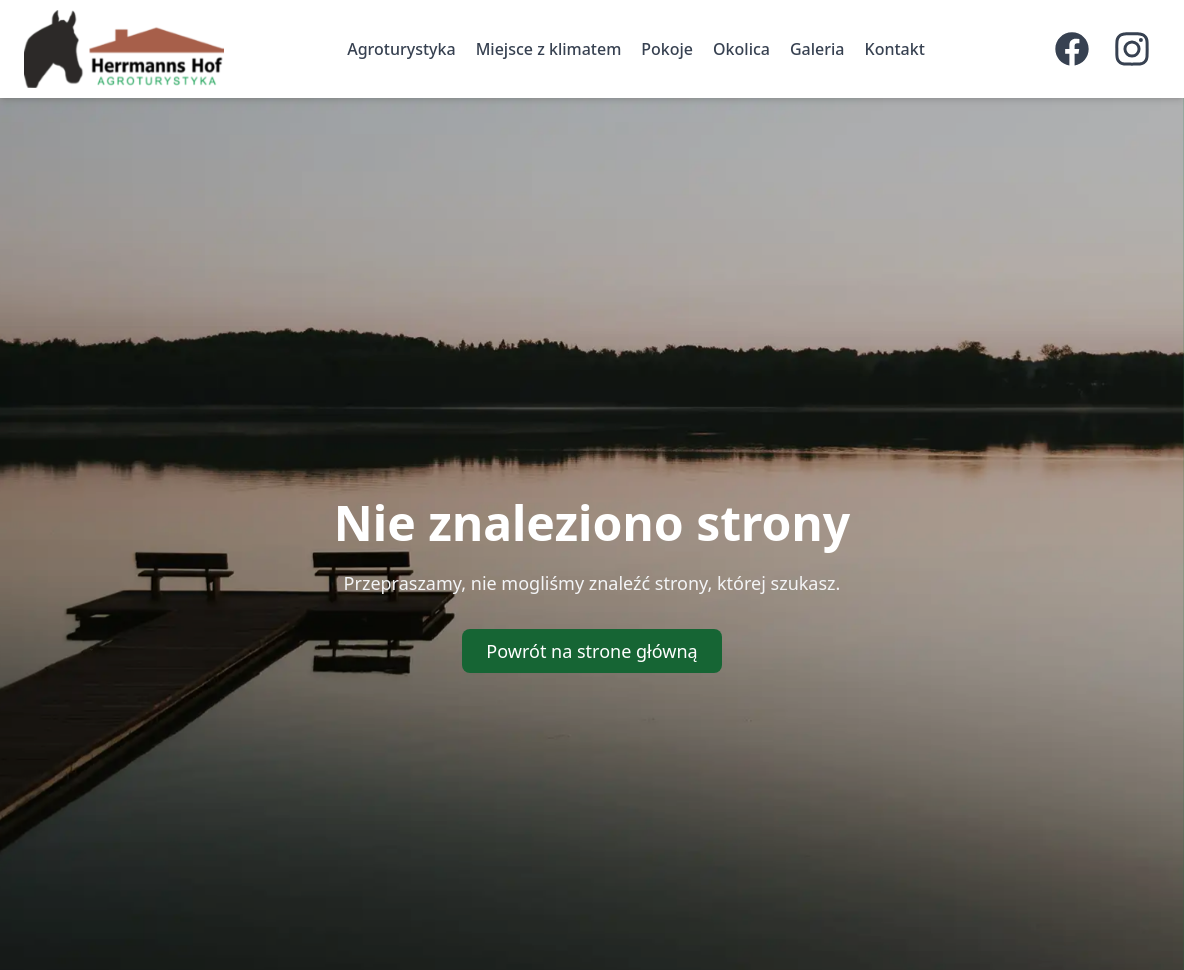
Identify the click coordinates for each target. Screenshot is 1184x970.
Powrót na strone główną (591, 651)
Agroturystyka (401, 49)
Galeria (817, 49)
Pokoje (667, 49)
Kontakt (895, 49)
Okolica (741, 49)
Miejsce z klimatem (549, 49)
